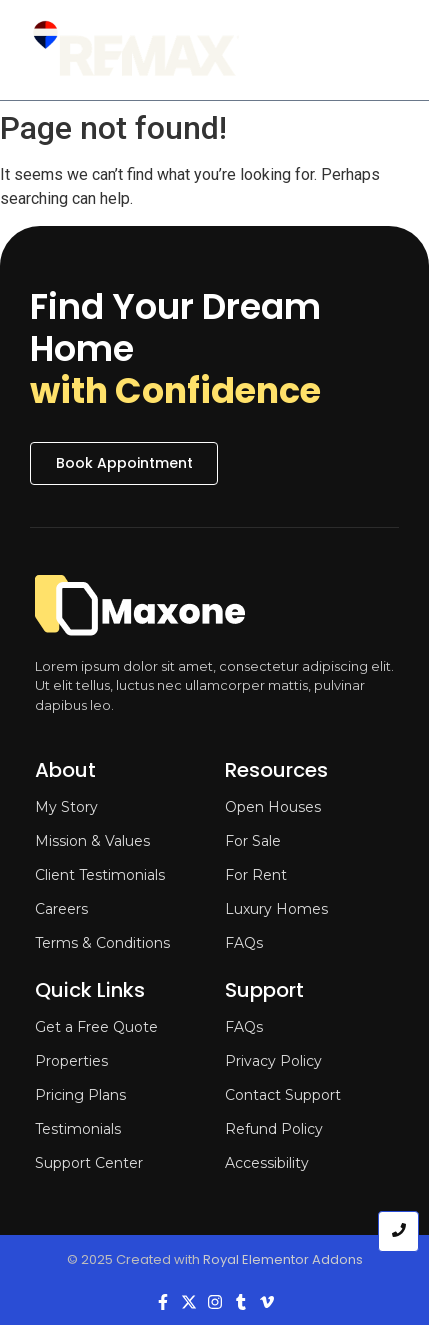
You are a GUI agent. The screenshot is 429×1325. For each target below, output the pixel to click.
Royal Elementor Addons (283, 1259)
